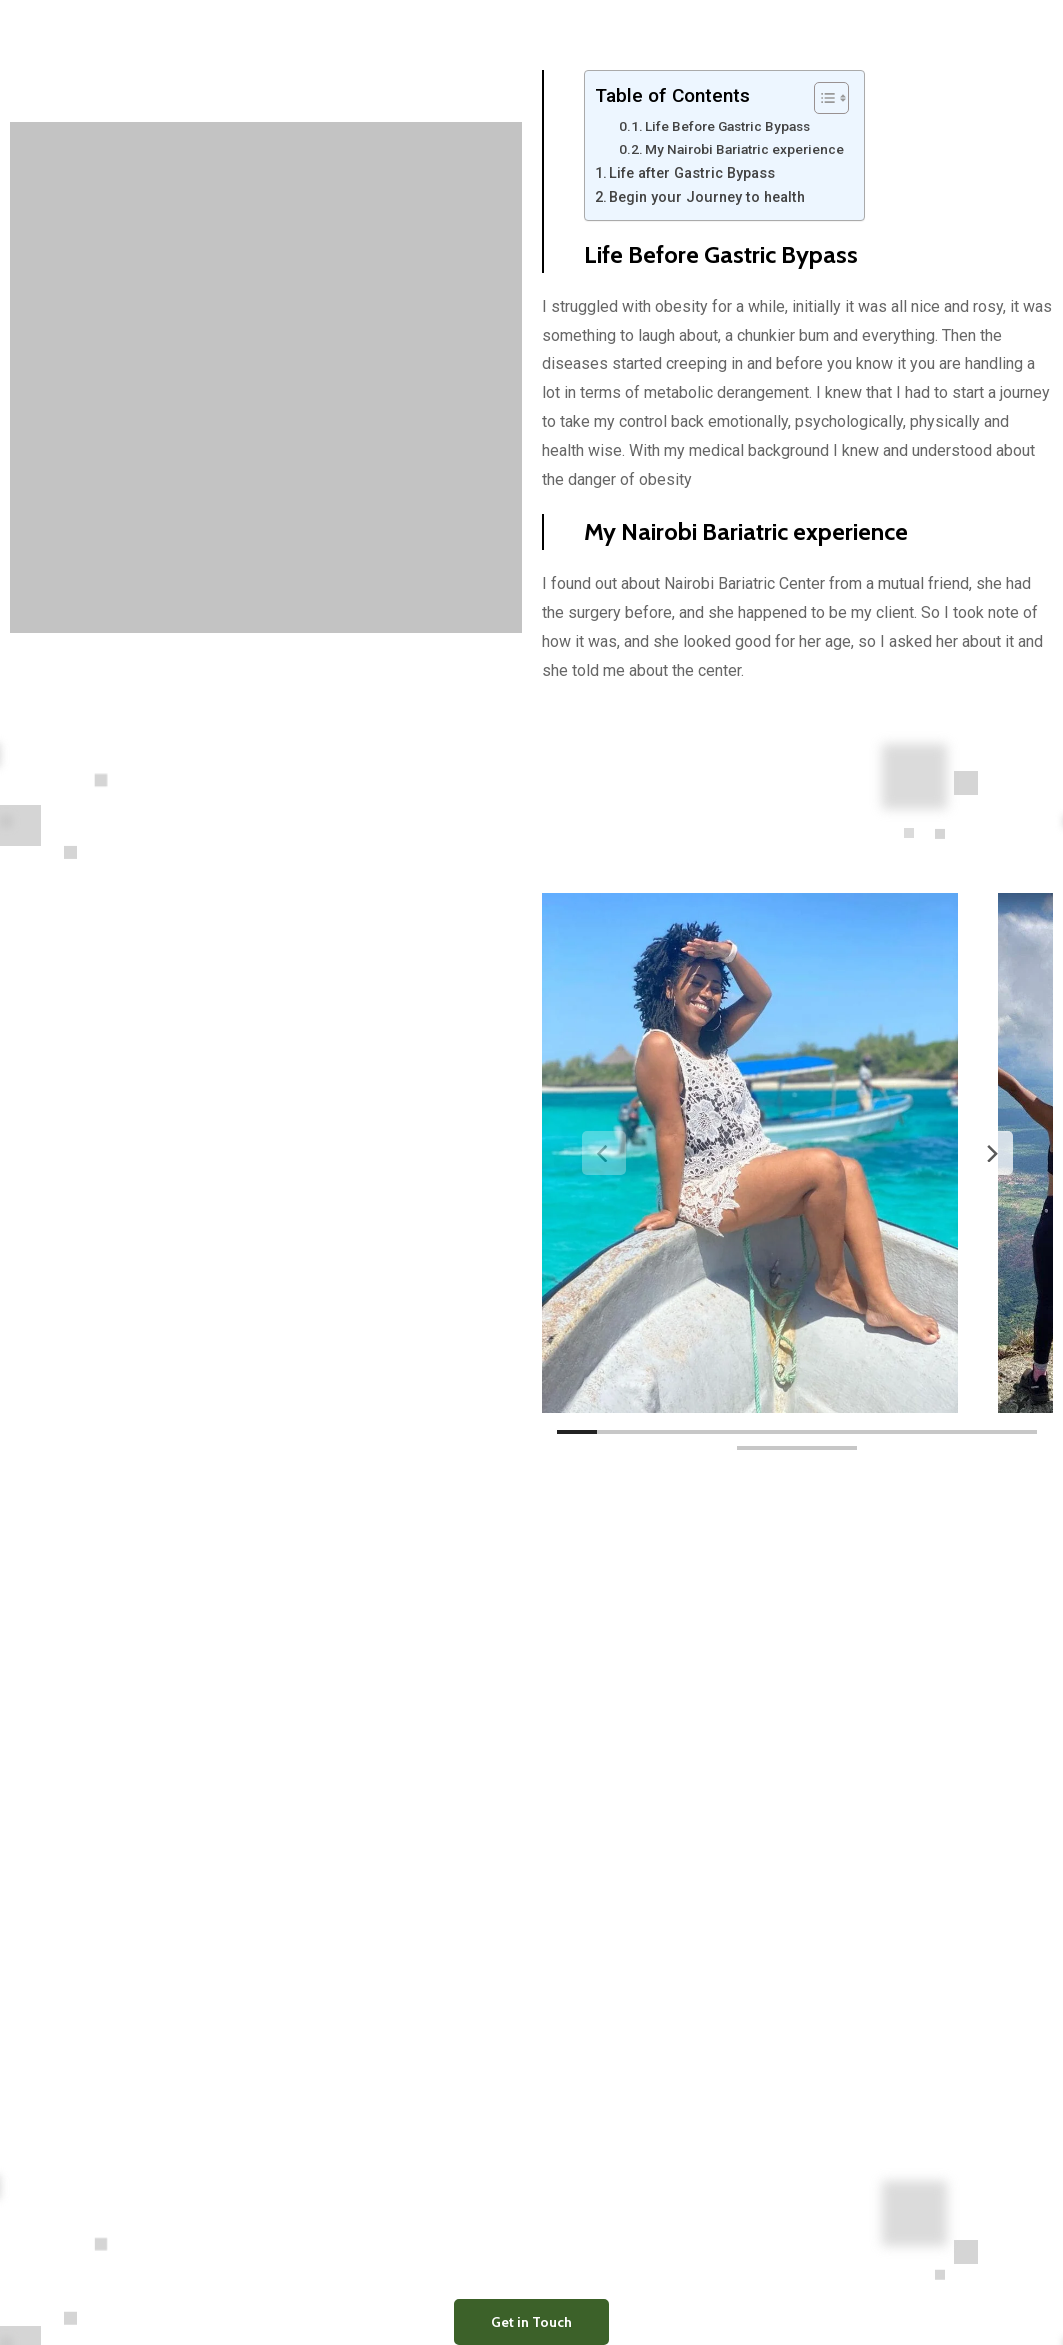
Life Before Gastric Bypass (727, 126)
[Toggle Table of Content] (821, 98)
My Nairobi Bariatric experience (744, 149)
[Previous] (604, 1153)
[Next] (991, 1153)
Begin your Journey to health (707, 197)
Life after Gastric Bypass (692, 173)
